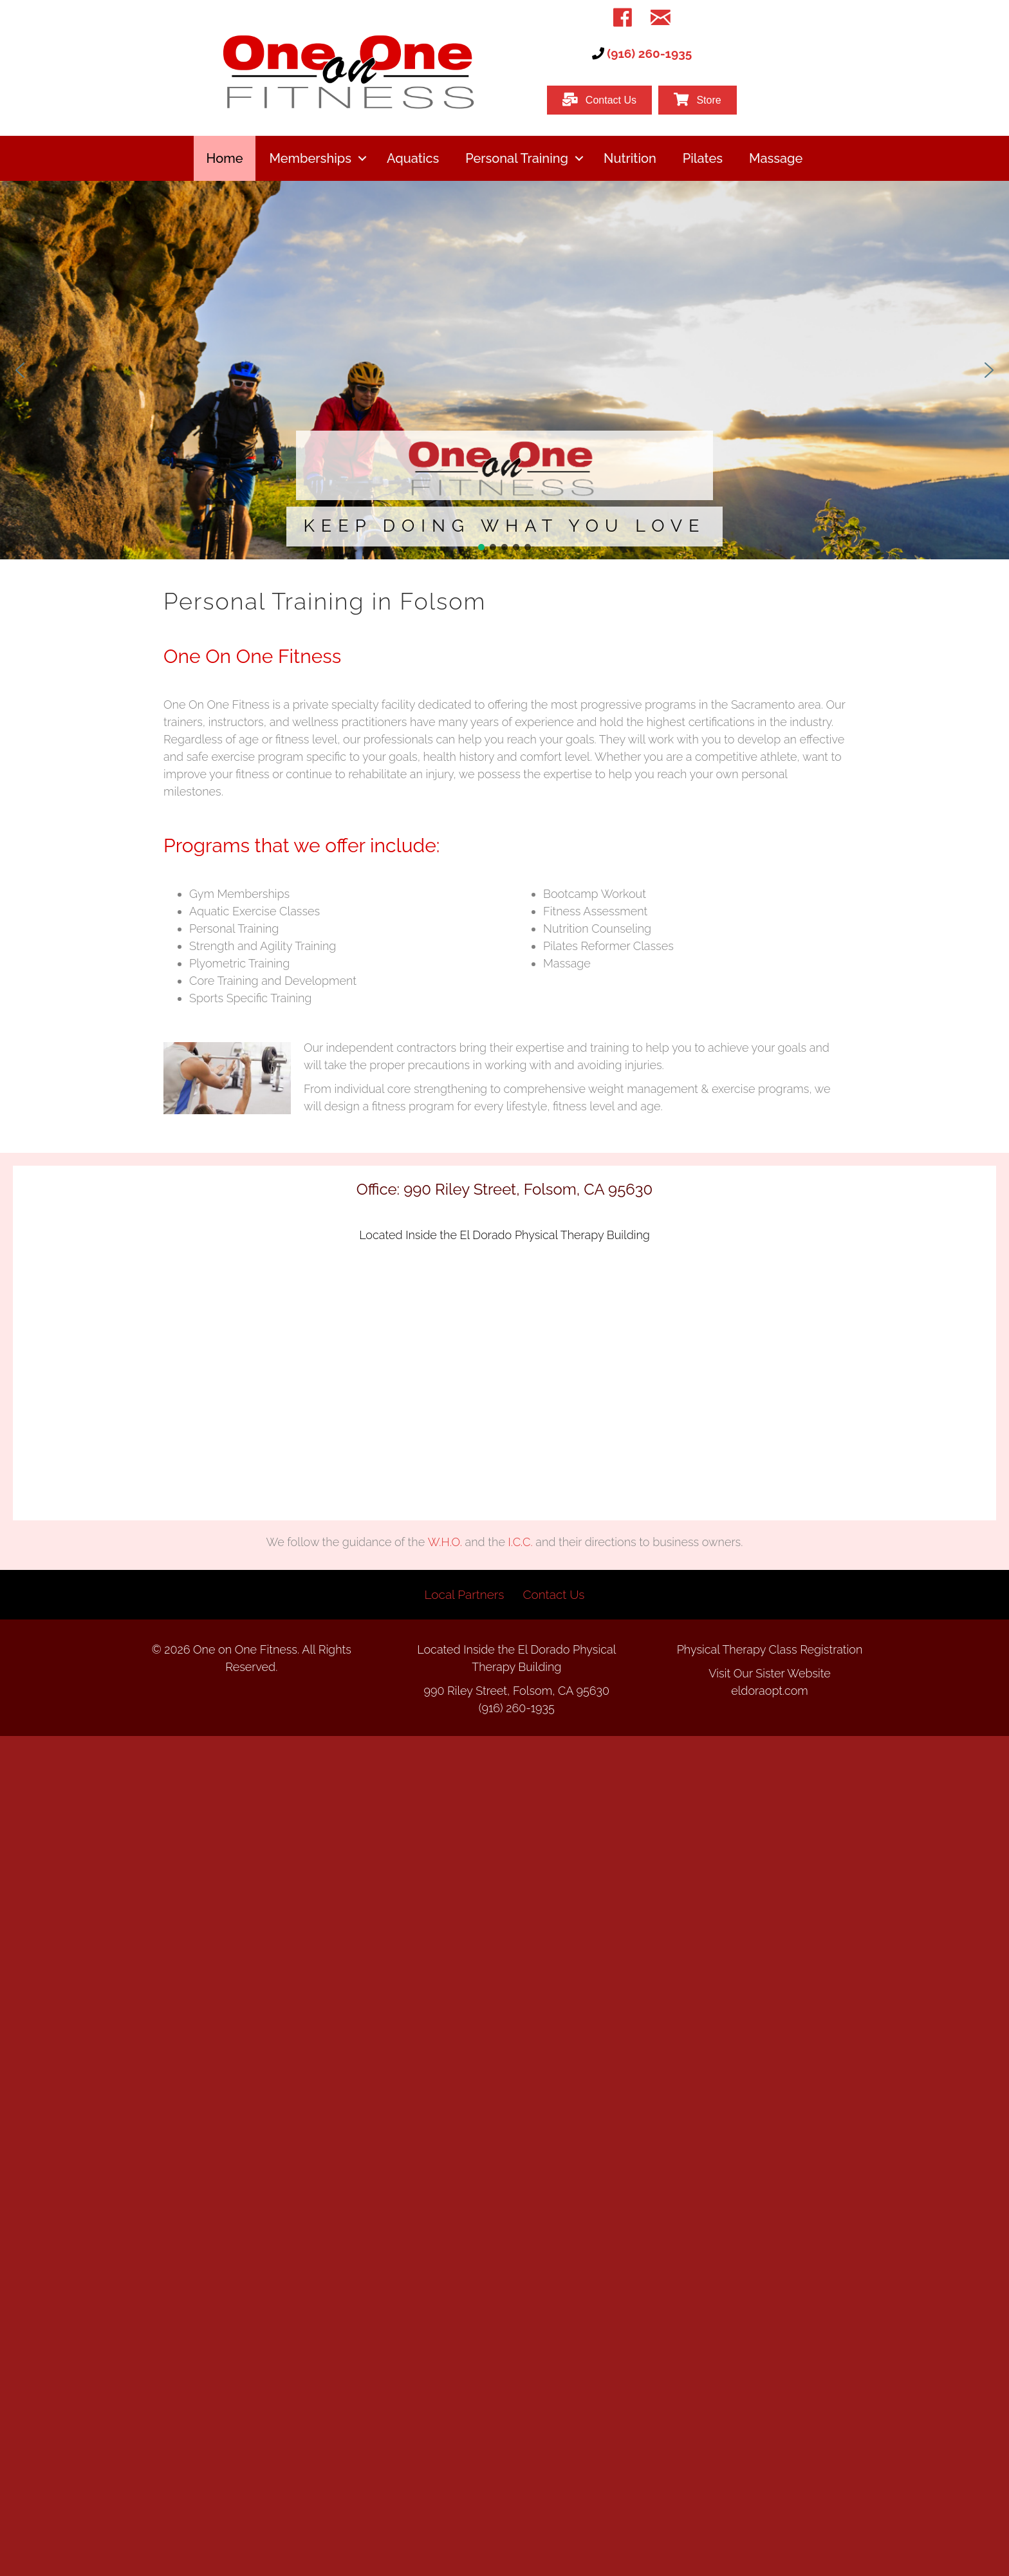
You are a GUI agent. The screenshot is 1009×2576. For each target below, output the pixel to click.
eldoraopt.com (769, 1690)
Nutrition (630, 158)
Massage (775, 158)
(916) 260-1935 (649, 53)
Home (225, 158)
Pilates (703, 158)
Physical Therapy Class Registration (770, 1649)
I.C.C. (520, 1542)
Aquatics (413, 158)
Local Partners (464, 1594)
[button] (362, 158)
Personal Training (516, 158)
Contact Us (553, 1594)
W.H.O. (445, 1542)
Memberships (310, 158)
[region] (504, 370)
